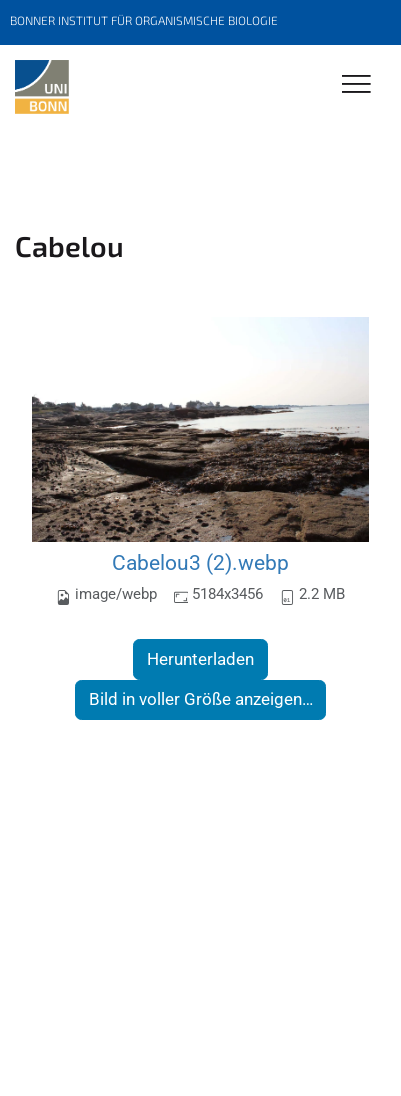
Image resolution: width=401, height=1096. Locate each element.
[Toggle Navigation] (356, 85)
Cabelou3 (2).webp (200, 562)
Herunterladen (200, 659)
